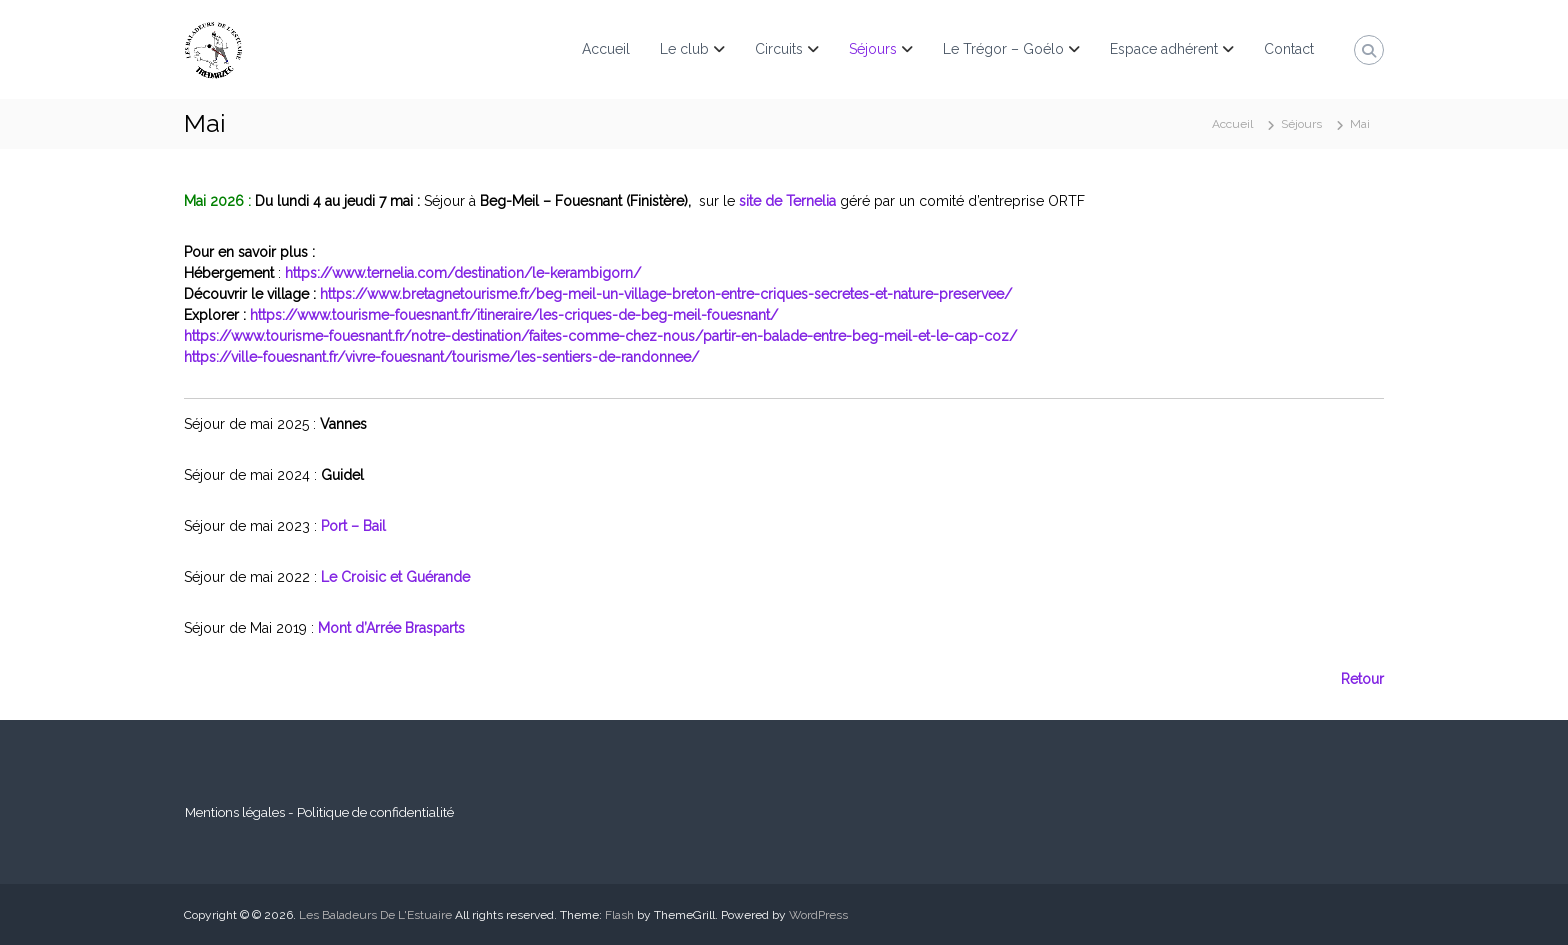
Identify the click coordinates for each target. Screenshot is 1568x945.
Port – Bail (353, 526)
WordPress (818, 915)
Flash (619, 915)
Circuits (779, 49)
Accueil (606, 49)
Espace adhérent (1164, 49)
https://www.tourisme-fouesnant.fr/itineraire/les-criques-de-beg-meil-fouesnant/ (512, 315)
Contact (1289, 49)
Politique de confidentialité (375, 812)
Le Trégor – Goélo (1003, 49)
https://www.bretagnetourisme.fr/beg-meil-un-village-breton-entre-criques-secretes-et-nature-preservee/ (666, 294)
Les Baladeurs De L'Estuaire (375, 915)
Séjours (873, 49)
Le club (684, 49)
